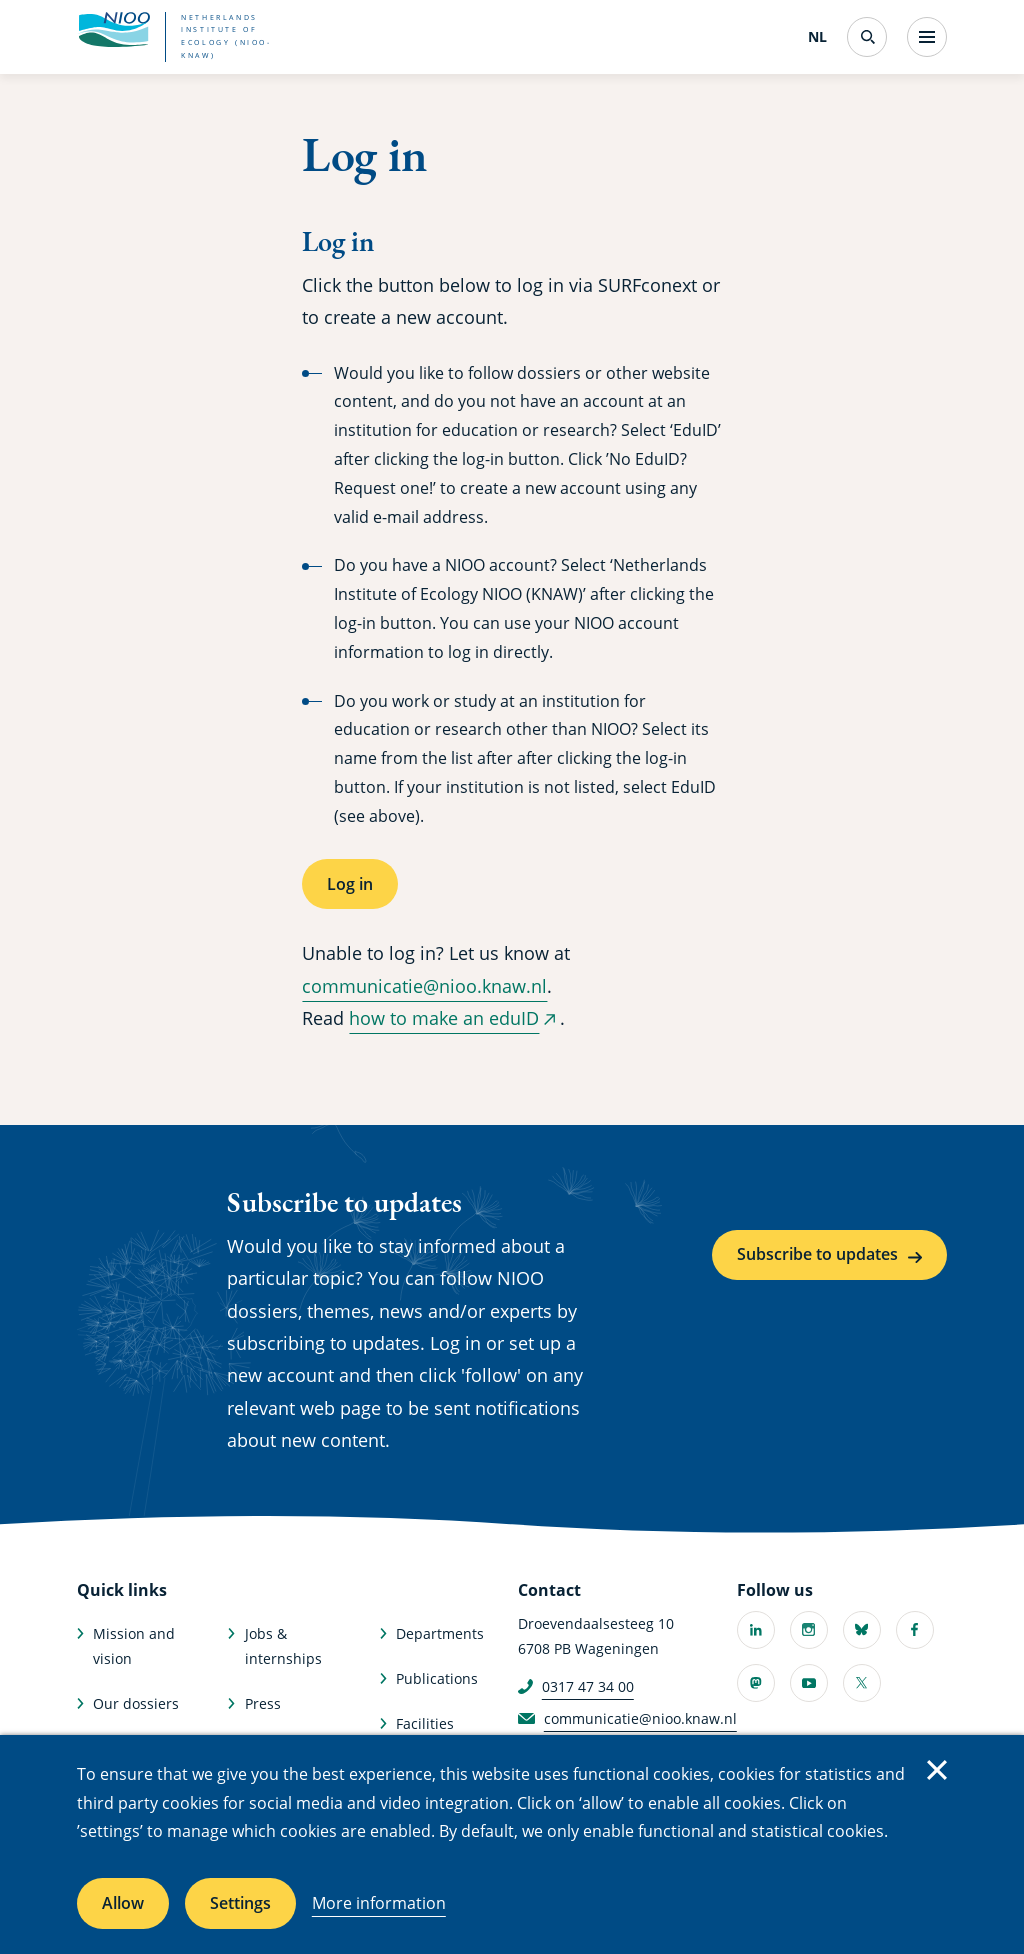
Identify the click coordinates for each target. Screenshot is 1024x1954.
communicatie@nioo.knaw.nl (424, 986)
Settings (240, 1903)
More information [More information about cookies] (379, 1903)
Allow (123, 1903)
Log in (350, 884)
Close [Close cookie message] (937, 1770)
